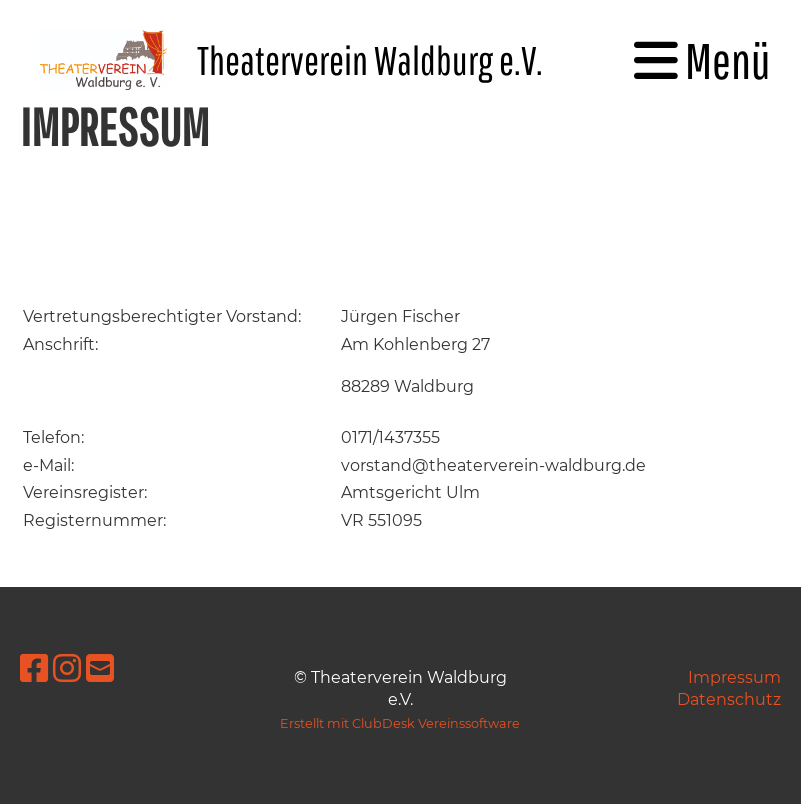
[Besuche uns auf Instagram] (67, 668)
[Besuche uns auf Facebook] (34, 668)
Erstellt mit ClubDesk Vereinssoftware (400, 723)
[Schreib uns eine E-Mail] (100, 668)
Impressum (734, 677)
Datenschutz (729, 699)
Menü (702, 60)
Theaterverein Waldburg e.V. (370, 60)
